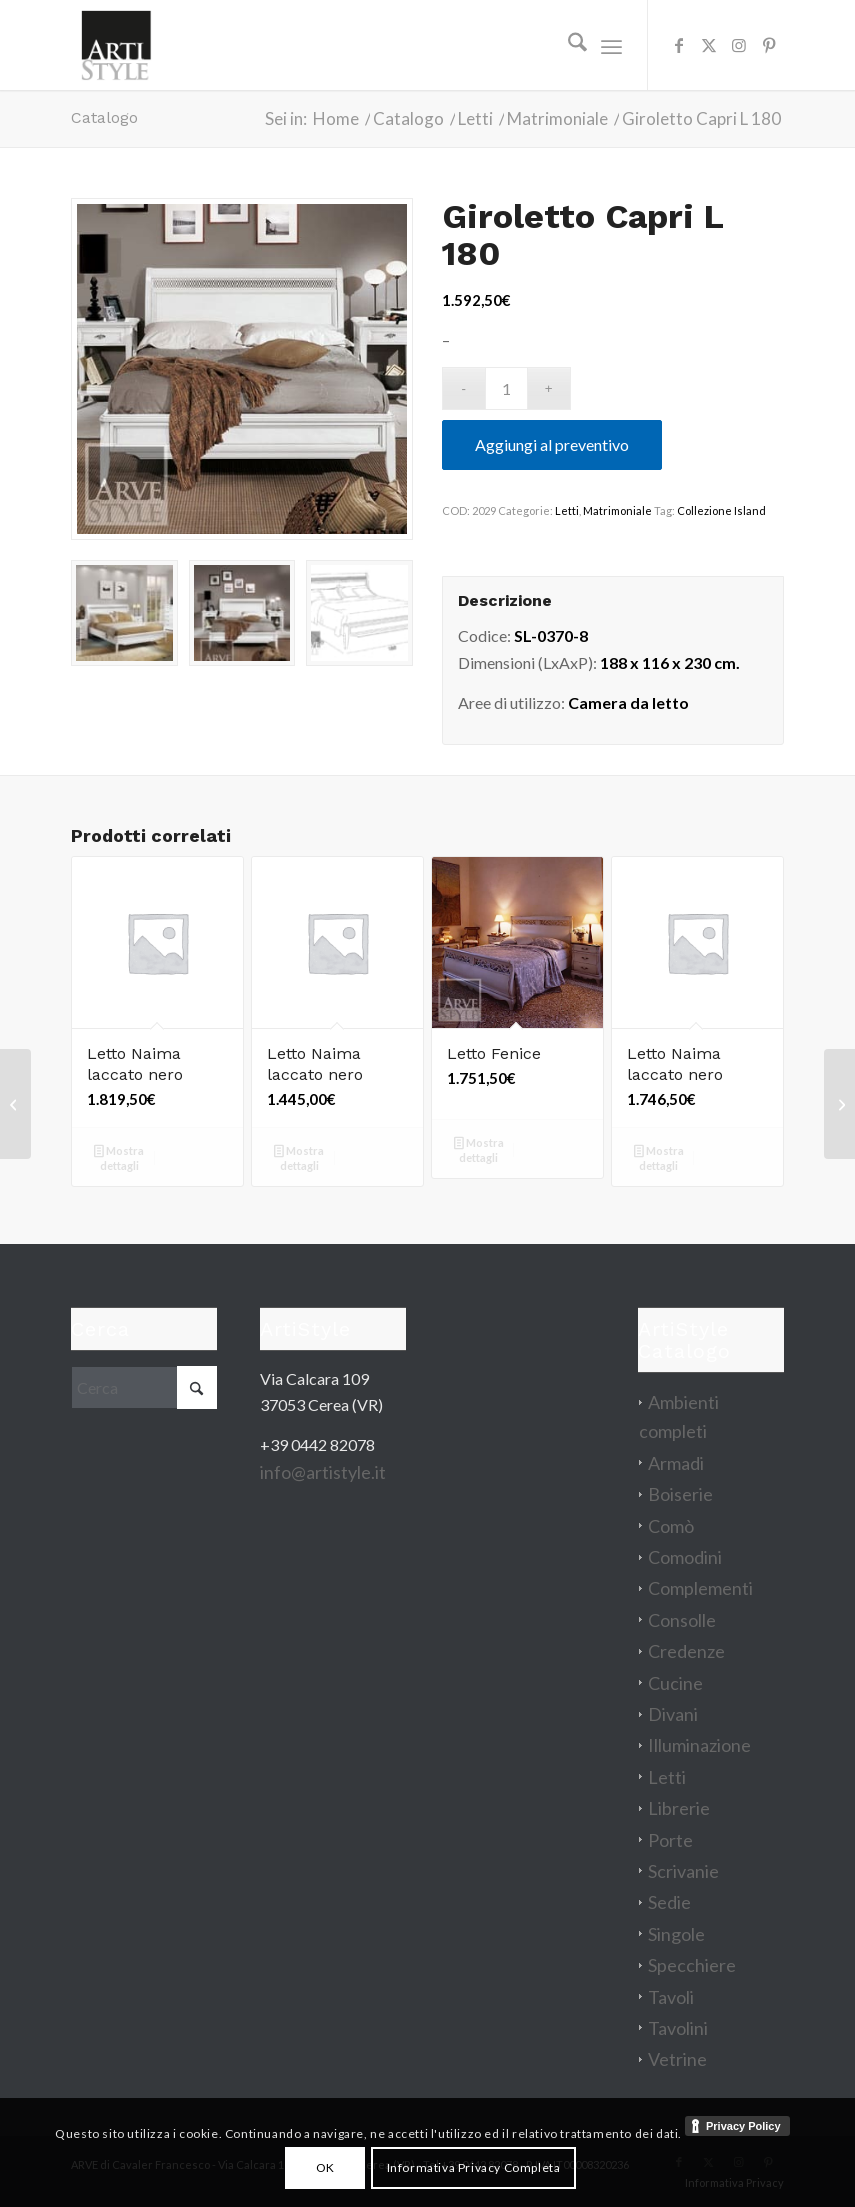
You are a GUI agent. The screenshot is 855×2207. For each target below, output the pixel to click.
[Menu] (611, 45)
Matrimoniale (617, 510)
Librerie (679, 1808)
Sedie (669, 1902)
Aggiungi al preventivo (552, 444)
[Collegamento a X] (709, 45)
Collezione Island (721, 510)
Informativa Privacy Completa (474, 2167)
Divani (673, 1714)
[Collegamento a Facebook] (679, 45)
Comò (671, 1526)
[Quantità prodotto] (506, 388)
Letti (567, 510)
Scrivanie (683, 1871)
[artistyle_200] (116, 45)
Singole (676, 1934)
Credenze (686, 1651)
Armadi (676, 1463)
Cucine (675, 1683)
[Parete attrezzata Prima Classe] (839, 1104)
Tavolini (678, 2028)
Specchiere (692, 1965)
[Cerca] (567, 45)
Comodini (685, 1557)
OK (325, 2167)
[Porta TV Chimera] (15, 1104)
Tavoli (671, 1997)
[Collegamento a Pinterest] (769, 45)
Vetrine (677, 2059)
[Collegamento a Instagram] (739, 45)
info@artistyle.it (323, 1472)
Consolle (682, 1620)
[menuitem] (567, 45)
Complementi (700, 1588)
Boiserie (680, 1494)
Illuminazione (699, 1745)
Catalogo (104, 117)
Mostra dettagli (119, 1158)
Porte (670, 1840)
